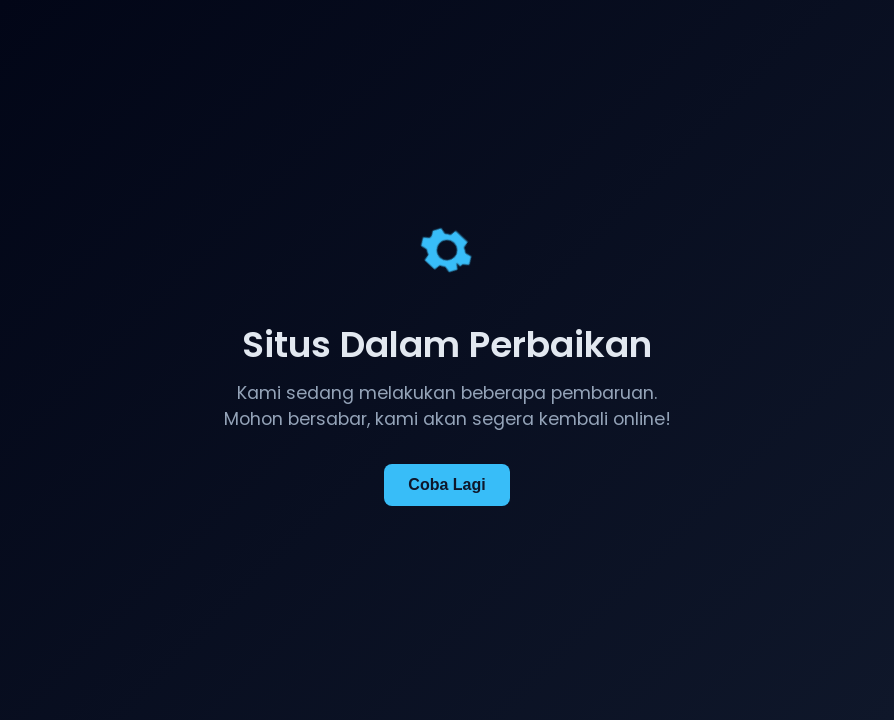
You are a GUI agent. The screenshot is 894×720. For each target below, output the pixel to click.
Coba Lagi (446, 484)
